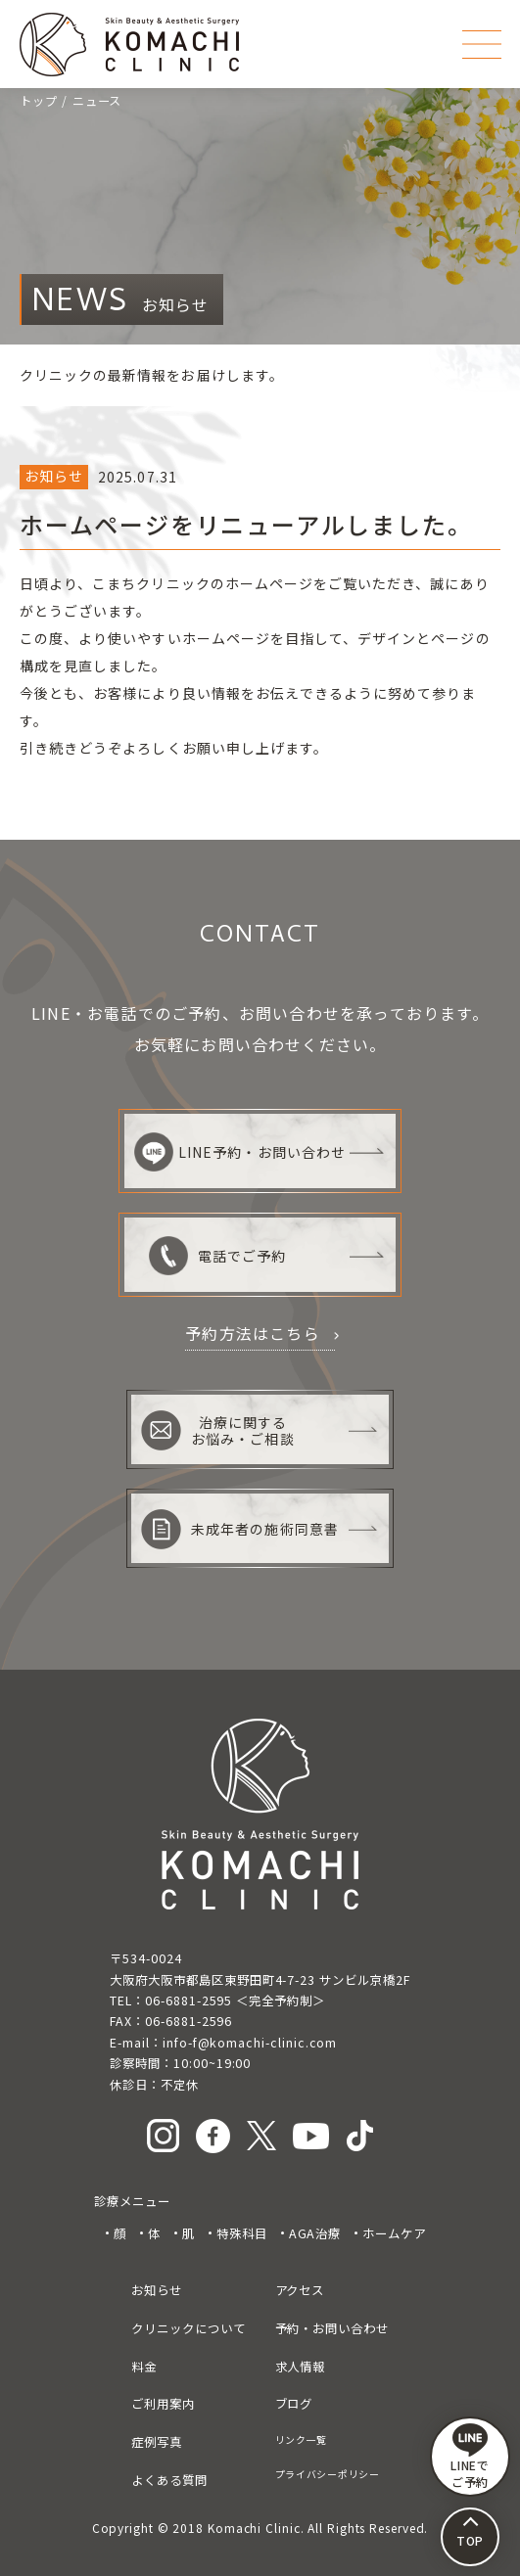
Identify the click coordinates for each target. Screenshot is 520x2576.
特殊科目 (241, 2233)
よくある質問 (169, 2480)
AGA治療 (315, 2233)
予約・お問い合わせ (332, 2328)
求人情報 (300, 2366)
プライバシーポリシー (327, 2473)
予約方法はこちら (252, 1333)
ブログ (294, 2404)
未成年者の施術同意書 (240, 1529)
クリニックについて (188, 2328)
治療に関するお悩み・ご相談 (217, 1430)
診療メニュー (132, 2201)
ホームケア (394, 2233)
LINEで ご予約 (470, 2456)
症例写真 (156, 2442)
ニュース (97, 101)
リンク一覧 (301, 2439)
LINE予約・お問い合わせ (240, 1152)
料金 (144, 2366)
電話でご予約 (217, 1255)
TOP (470, 2540)
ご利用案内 (163, 2404)
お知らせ (156, 2290)
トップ (39, 101)
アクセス (300, 2290)
